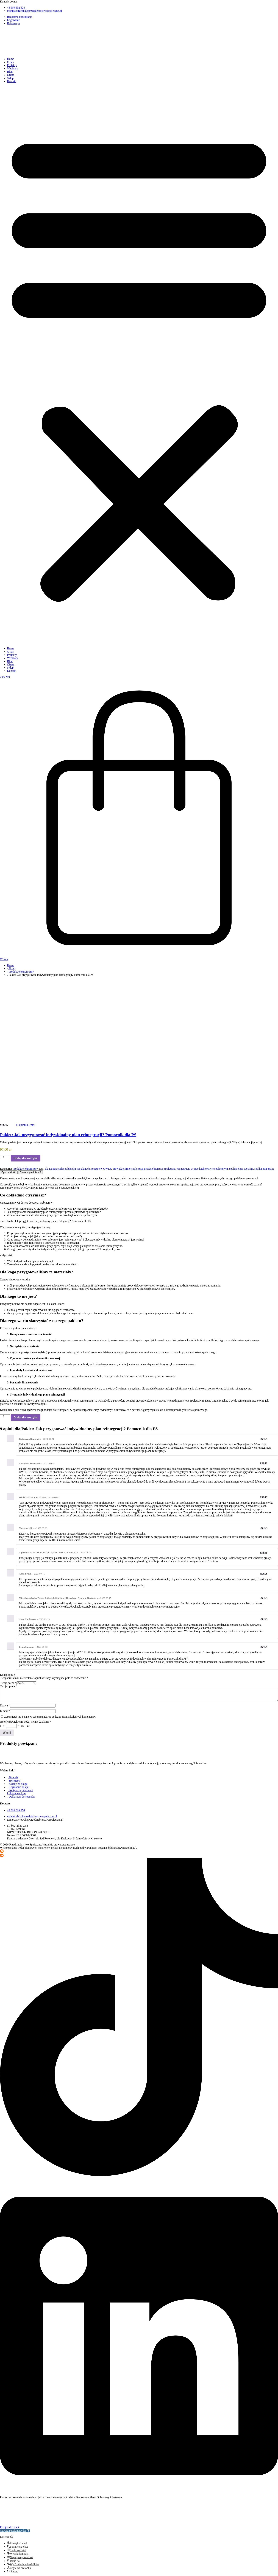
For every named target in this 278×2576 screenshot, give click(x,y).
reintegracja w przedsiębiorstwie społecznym (202, 1168)
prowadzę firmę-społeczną (128, 1168)
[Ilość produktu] (5, 1157)
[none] (16, 7)
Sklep (10, 78)
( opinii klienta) (25, 1124)
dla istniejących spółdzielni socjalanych (67, 1168)
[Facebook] (2, 1851)
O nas (10, 62)
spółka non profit (264, 1168)
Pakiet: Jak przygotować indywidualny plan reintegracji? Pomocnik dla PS (68, 1134)
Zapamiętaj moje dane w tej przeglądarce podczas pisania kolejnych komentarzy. (50, 1716)
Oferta (10, 74)
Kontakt (11, 81)
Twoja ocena (8, 1682)
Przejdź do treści (9, 2527)
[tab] (9, 1172)
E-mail (5, 1710)
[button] (139, 364)
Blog (10, 71)
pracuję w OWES (101, 1168)
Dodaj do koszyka (25, 1158)
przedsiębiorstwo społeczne (159, 1168)
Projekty (12, 65)
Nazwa (5, 1705)
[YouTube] (2, 1856)
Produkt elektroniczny (21, 971)
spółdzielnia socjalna (241, 1168)
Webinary (12, 68)
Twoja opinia (8, 1686)
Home (10, 58)
